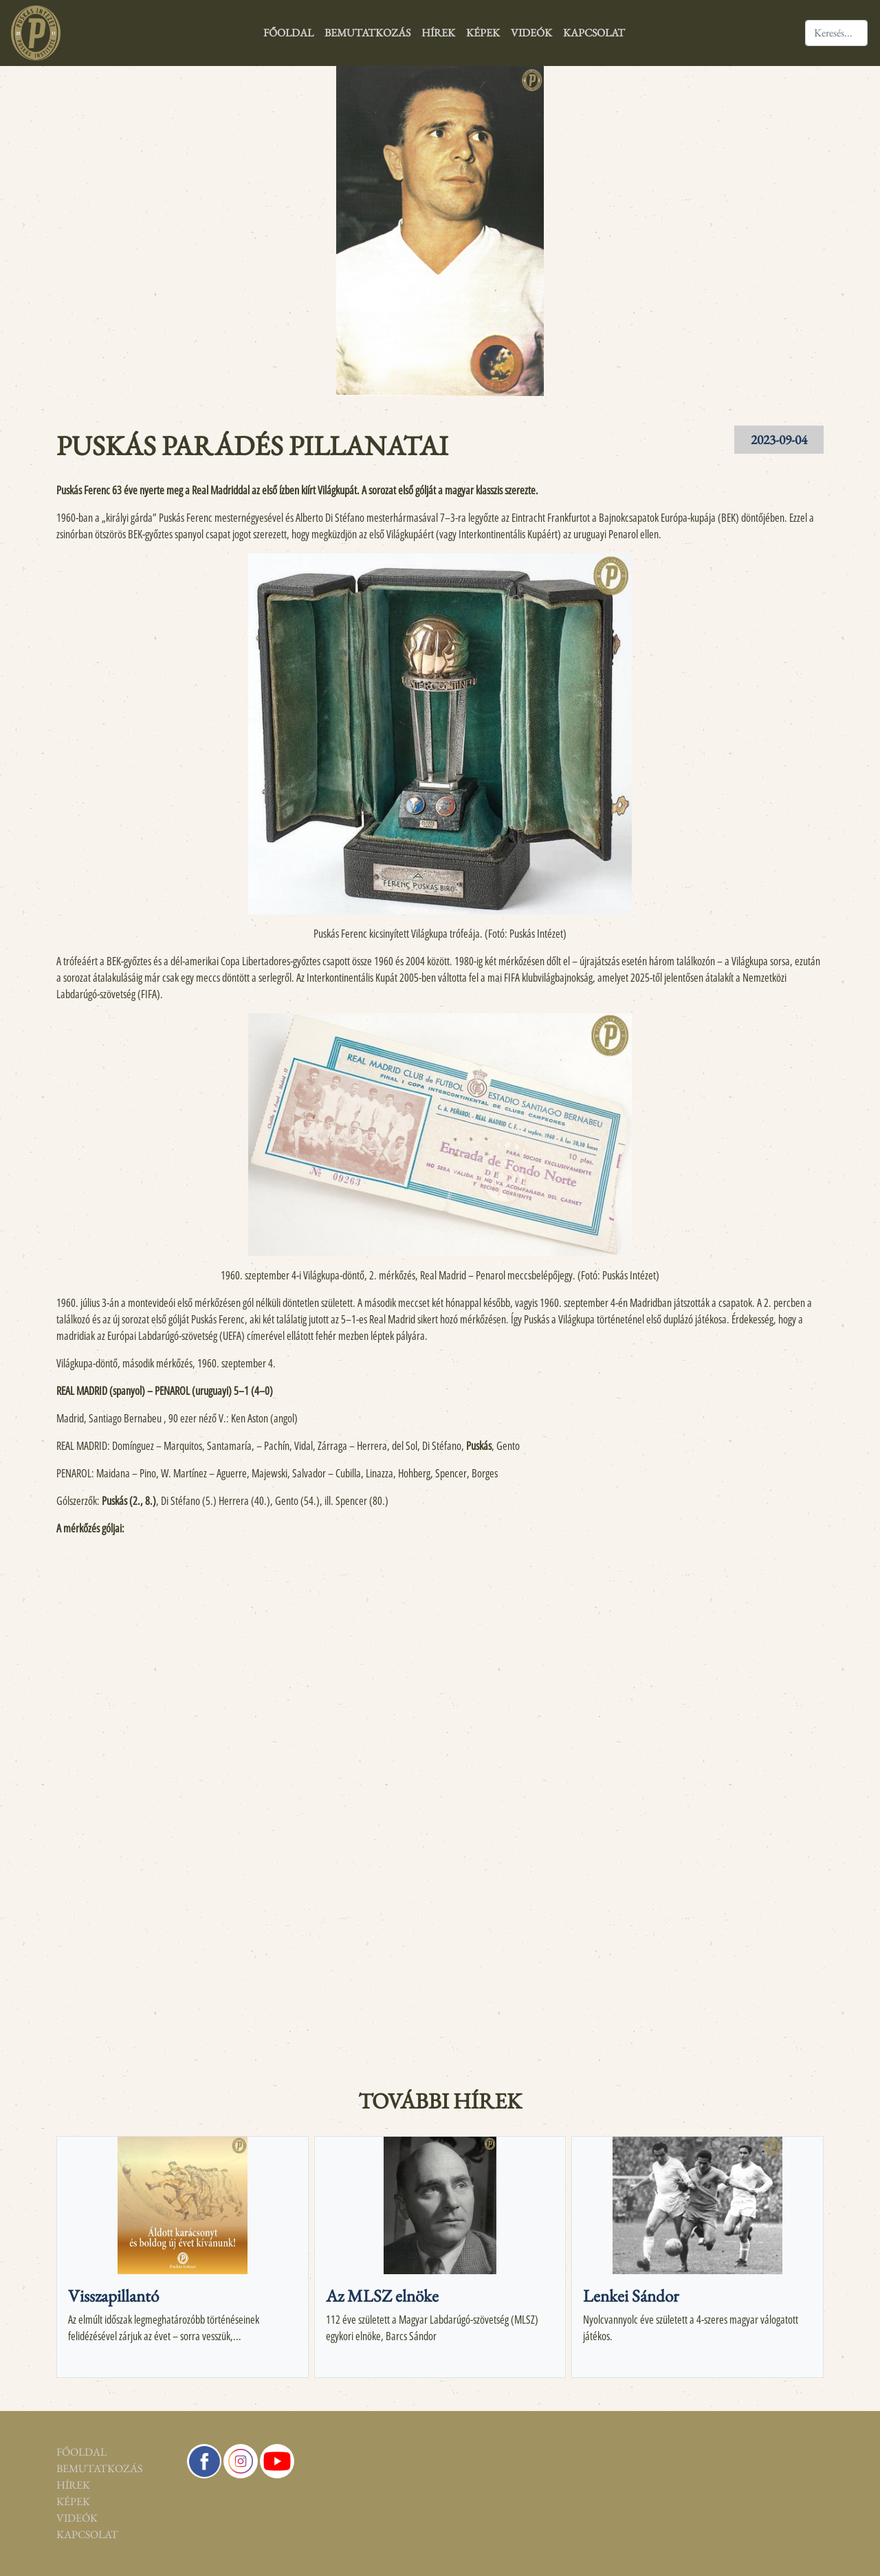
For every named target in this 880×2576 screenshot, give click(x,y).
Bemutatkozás (367, 32)
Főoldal (288, 32)
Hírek (438, 32)
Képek (483, 32)
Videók (531, 32)
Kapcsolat (594, 32)
